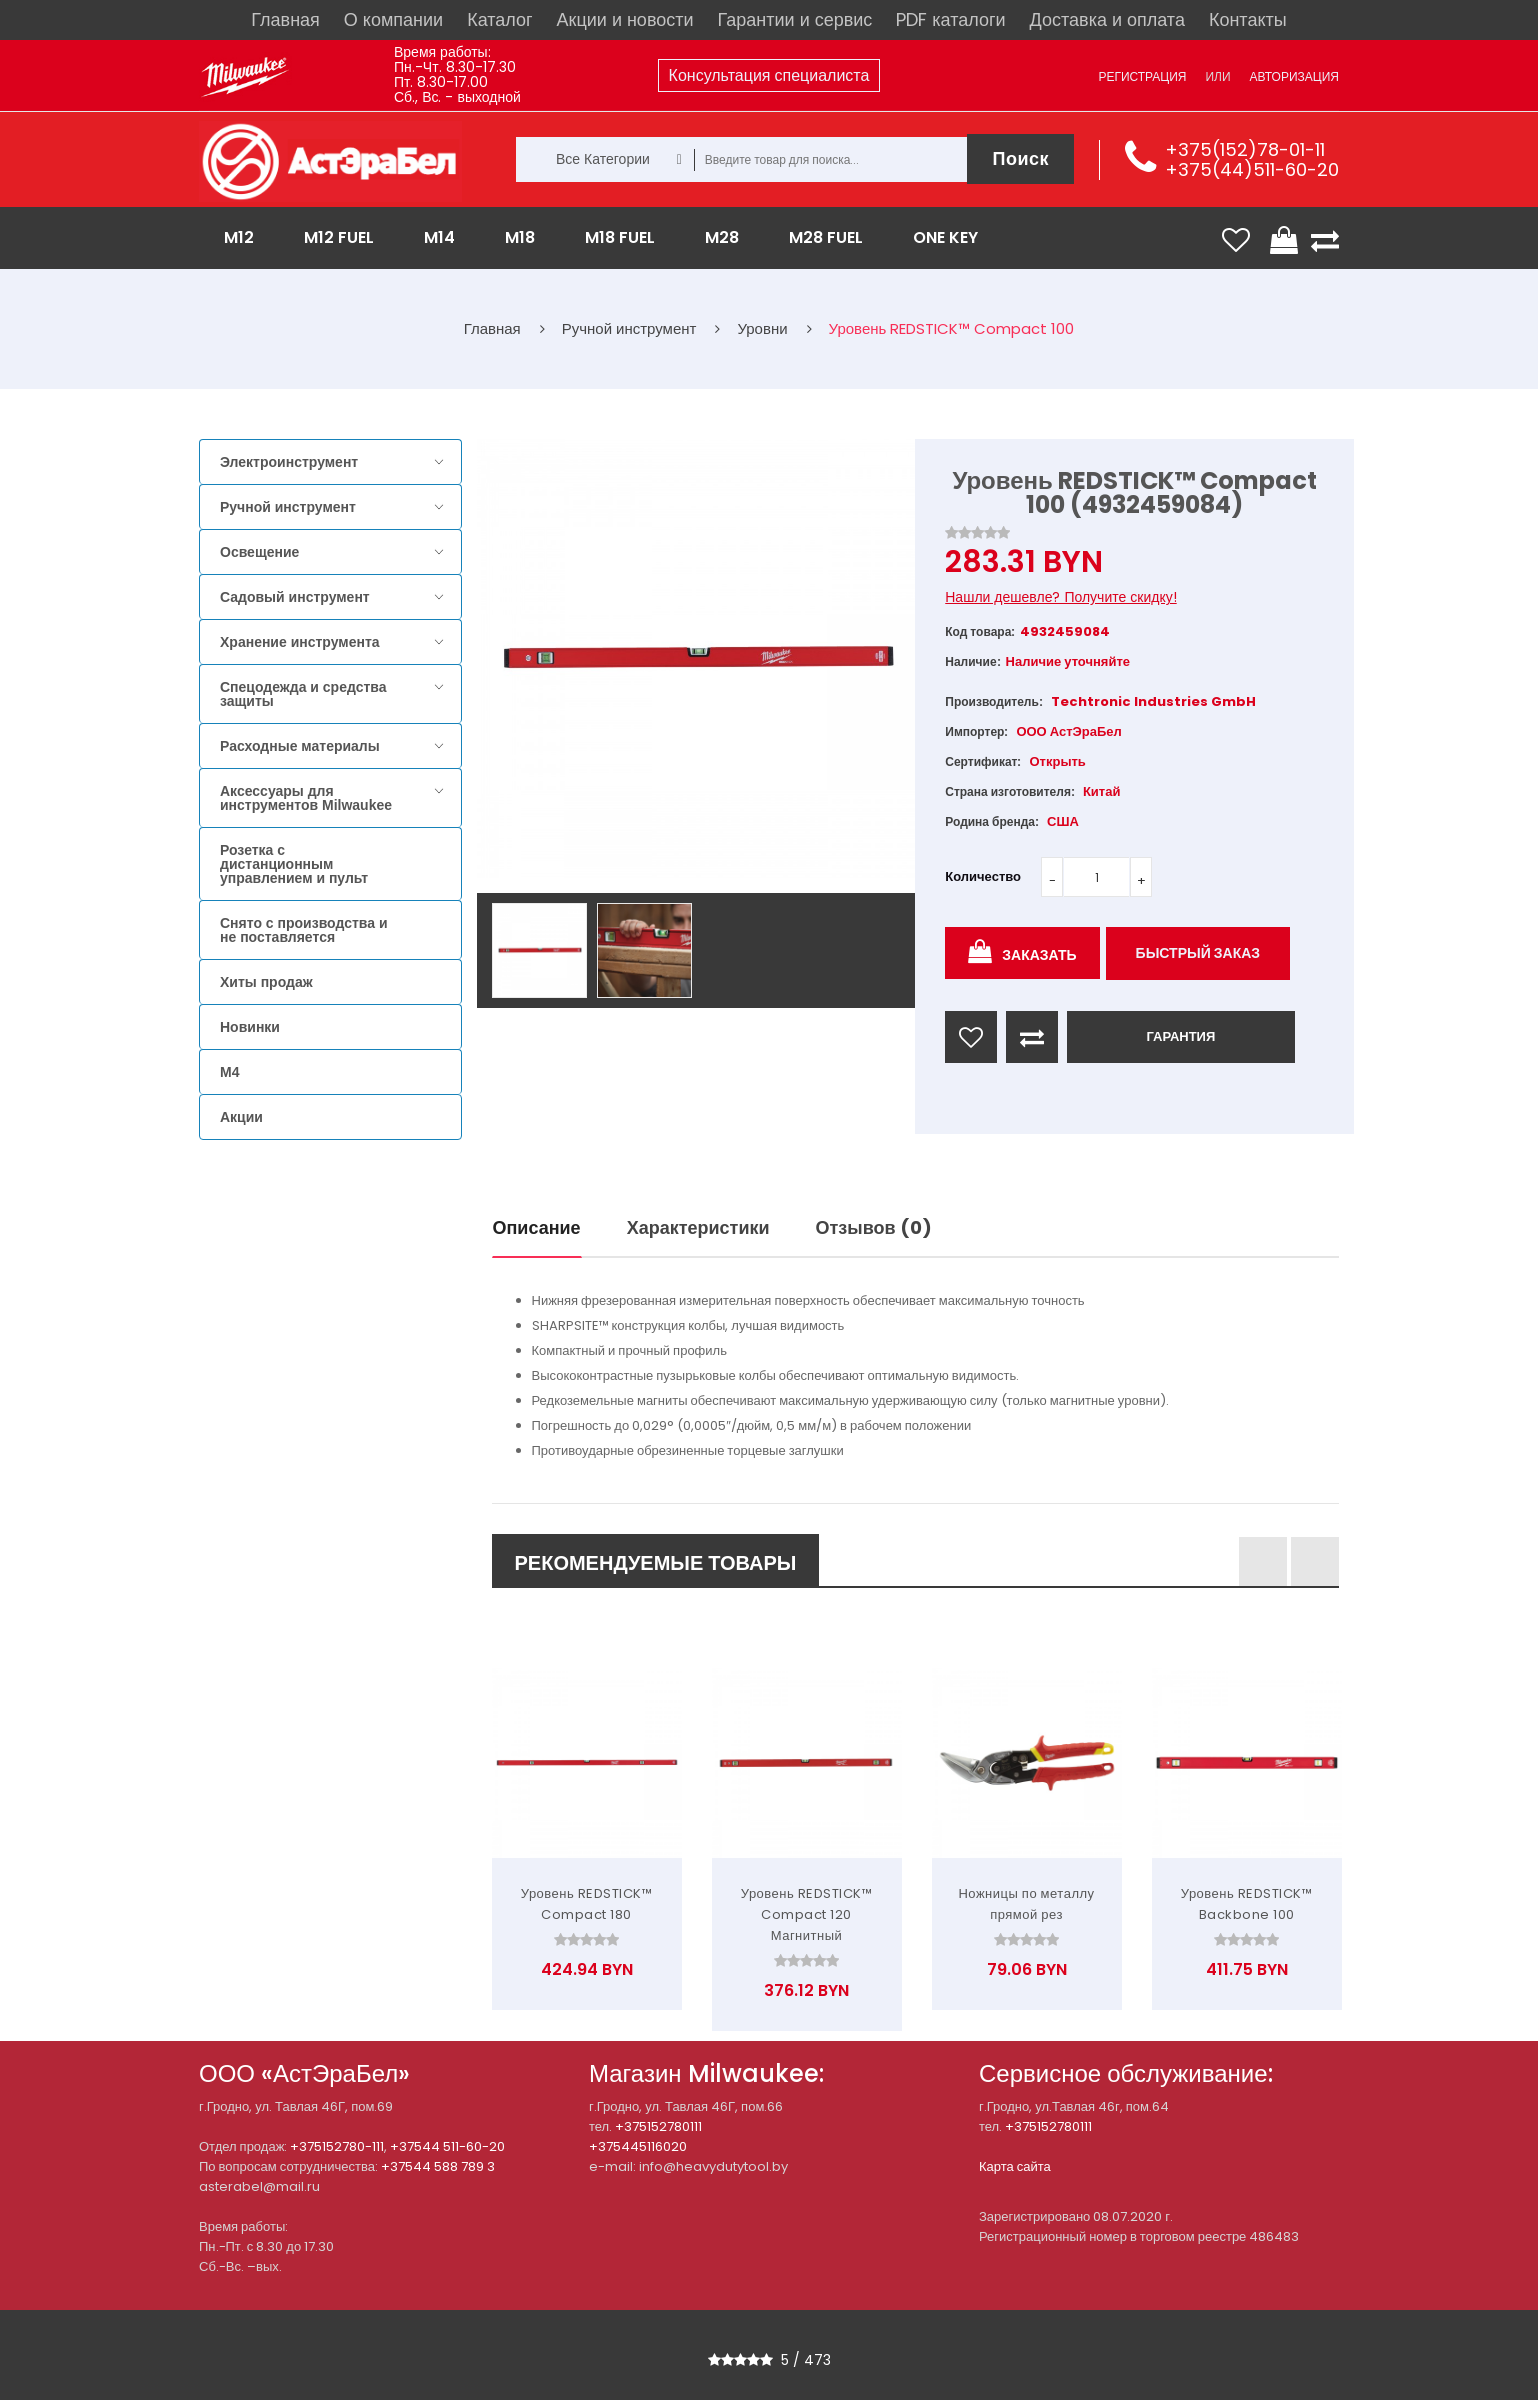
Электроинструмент (289, 462)
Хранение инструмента (300, 642)
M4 (229, 1072)
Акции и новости (625, 19)
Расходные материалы (300, 746)
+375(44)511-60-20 (1252, 169)
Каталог (499, 19)
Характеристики (698, 1227)
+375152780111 (658, 2126)
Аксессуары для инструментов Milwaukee (306, 798)
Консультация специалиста (769, 75)
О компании (393, 19)
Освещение (259, 552)
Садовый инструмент (295, 597)
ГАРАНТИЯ (1180, 1036)
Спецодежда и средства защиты (303, 694)
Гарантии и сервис (795, 19)
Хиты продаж (266, 982)
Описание (537, 1227)
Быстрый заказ (1198, 953)
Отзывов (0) (874, 1227)
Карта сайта (1015, 2166)
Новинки (250, 1027)
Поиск (1020, 158)
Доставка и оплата (1107, 19)
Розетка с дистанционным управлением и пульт (294, 864)
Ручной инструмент (288, 507)
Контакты (1248, 19)
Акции (241, 1117)
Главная (285, 19)
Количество (983, 876)
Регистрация (1142, 76)
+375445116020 (638, 2146)
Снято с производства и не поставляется (304, 930)
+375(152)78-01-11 (1245, 149)
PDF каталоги (950, 19)
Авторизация (1294, 76)
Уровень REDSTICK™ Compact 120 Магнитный (807, 1914)
